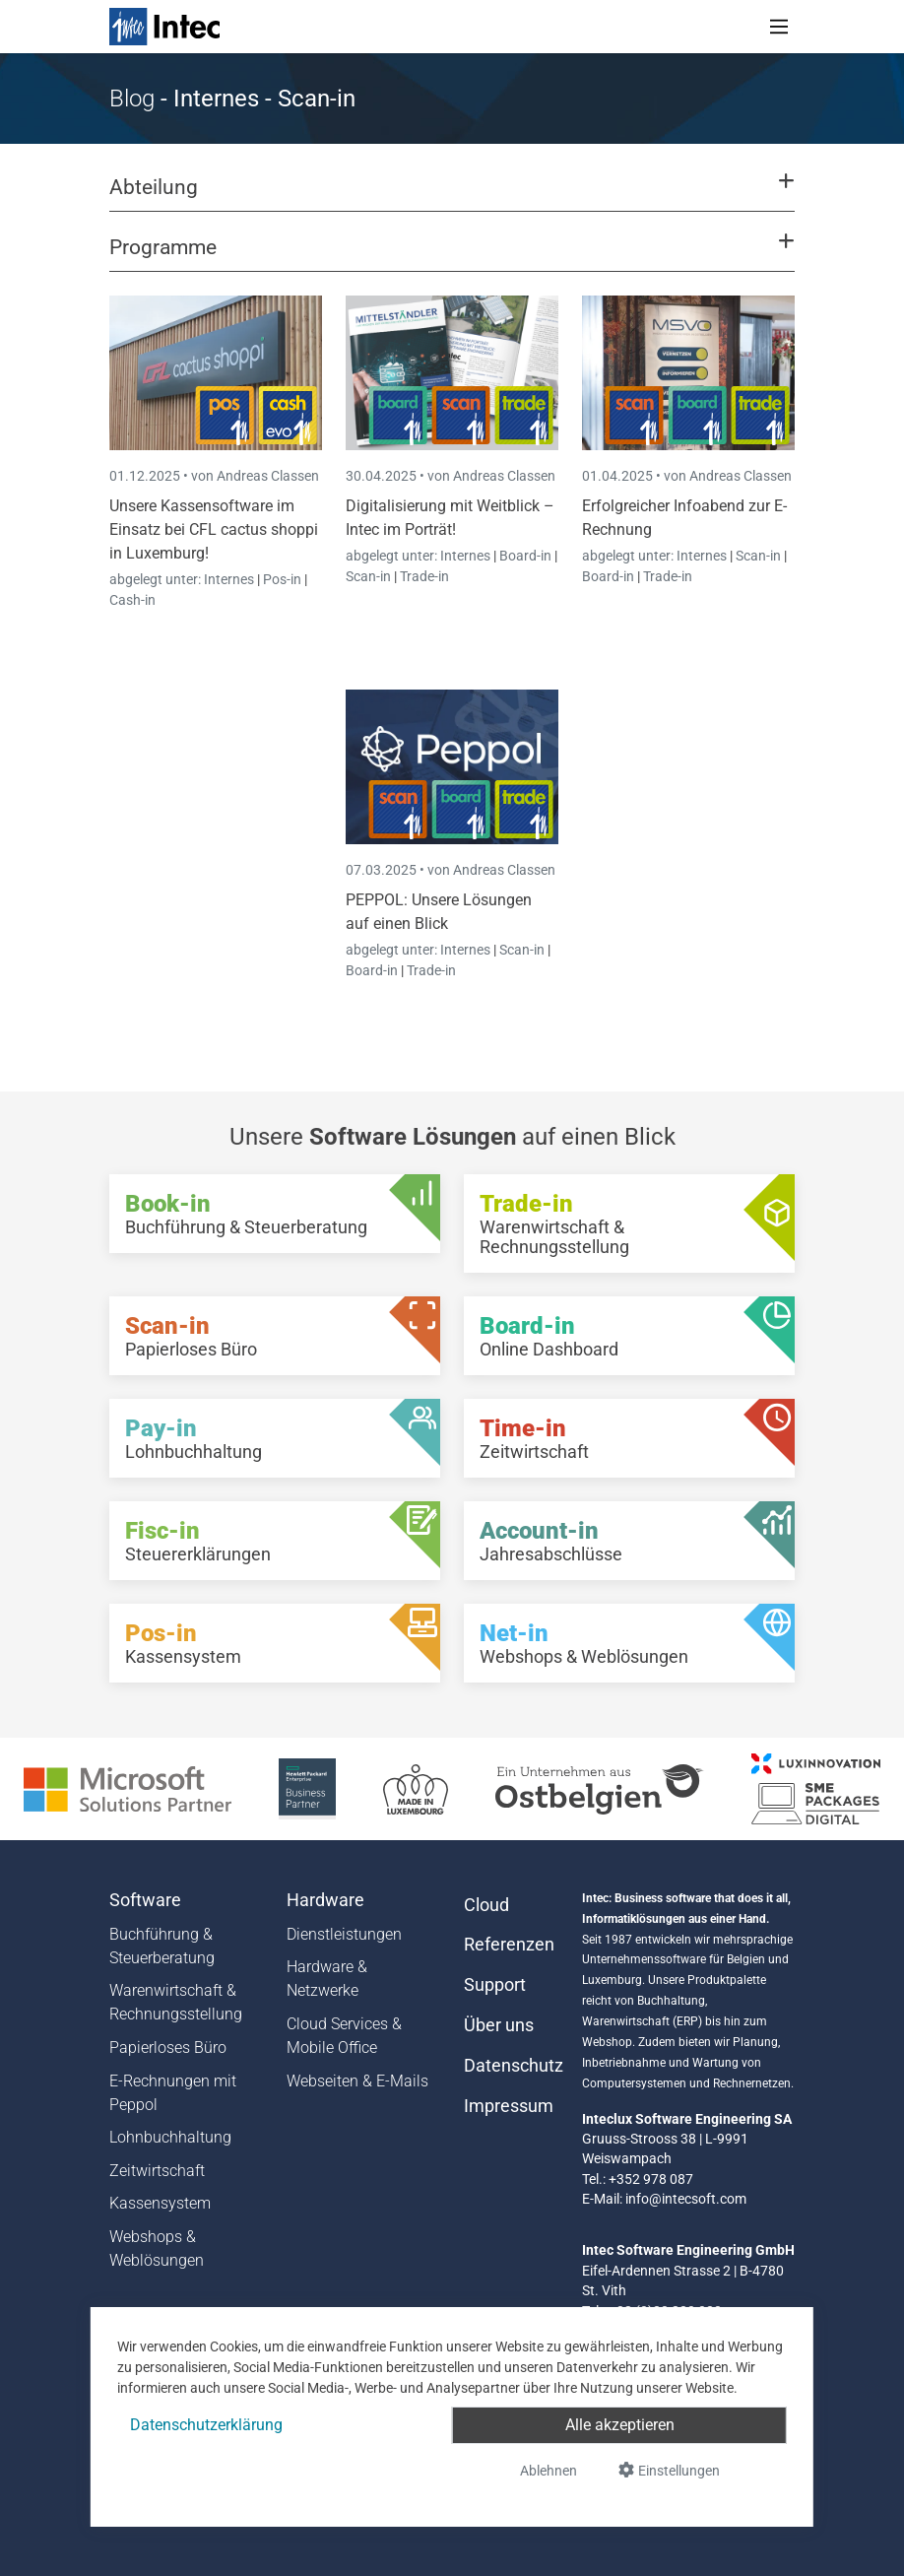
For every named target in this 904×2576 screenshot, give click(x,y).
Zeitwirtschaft (157, 2170)
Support (495, 1985)
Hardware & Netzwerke (327, 1978)
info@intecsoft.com (685, 2199)
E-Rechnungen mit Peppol (172, 2093)
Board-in (525, 555)
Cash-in (132, 600)
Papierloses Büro (167, 2047)
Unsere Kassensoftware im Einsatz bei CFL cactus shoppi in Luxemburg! (213, 529)
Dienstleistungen (344, 1934)
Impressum (508, 2106)
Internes (230, 579)
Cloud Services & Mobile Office (344, 2036)
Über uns (499, 2025)
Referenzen (509, 1944)
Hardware (325, 1900)
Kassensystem (160, 2203)
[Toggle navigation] (779, 26)
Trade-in (424, 576)
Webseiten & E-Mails (357, 2081)
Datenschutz (511, 2066)
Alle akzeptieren (620, 2424)
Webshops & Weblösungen (156, 2248)
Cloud (486, 1905)
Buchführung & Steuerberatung (162, 1946)
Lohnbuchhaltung (170, 2137)
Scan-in (368, 576)
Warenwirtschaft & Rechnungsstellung (175, 2002)
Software (145, 1900)
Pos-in (282, 579)
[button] (452, 196)
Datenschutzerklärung (206, 2424)
